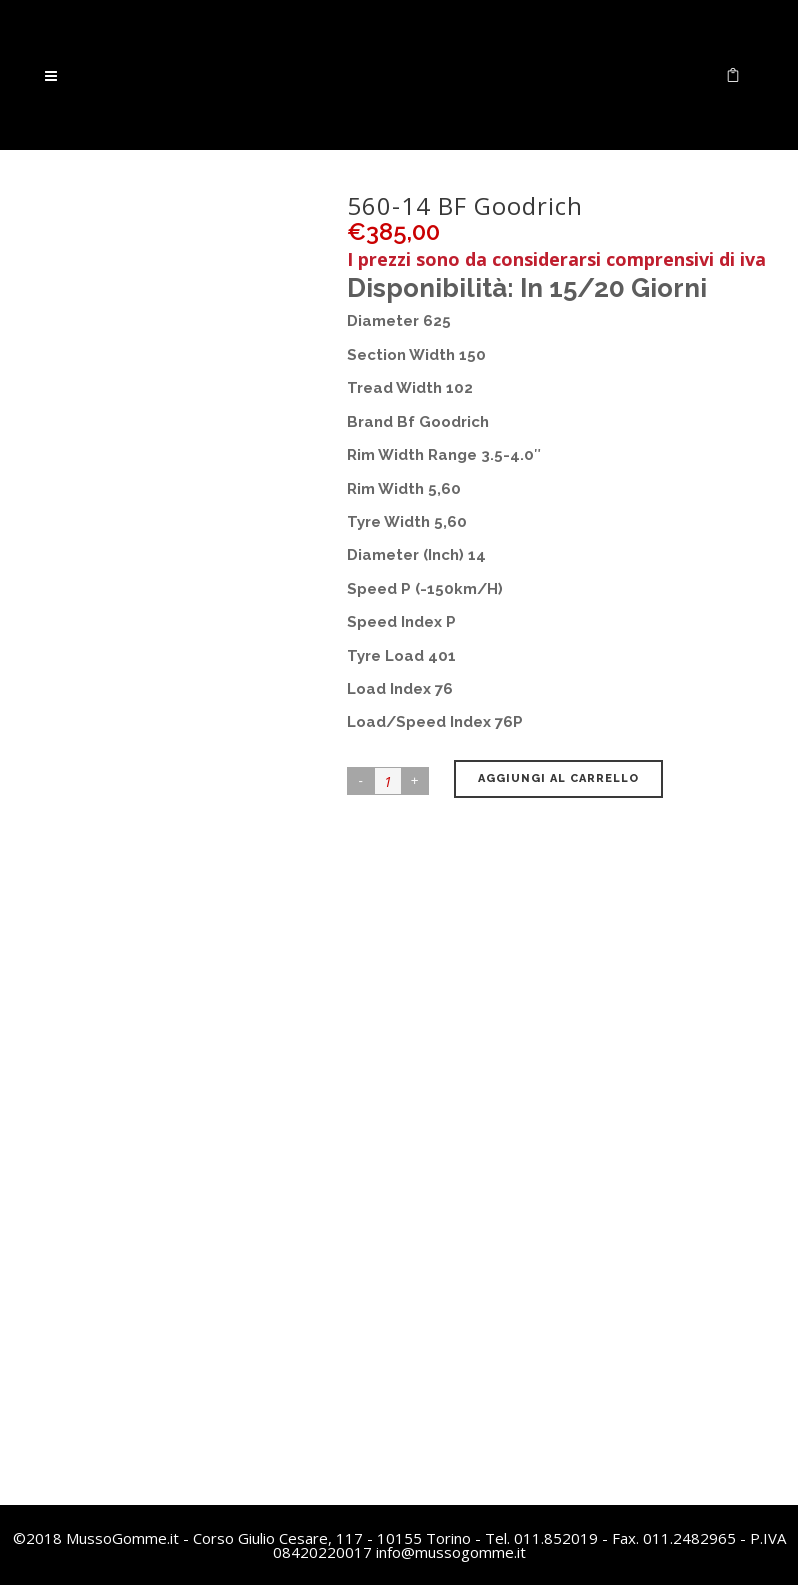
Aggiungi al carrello (558, 778)
